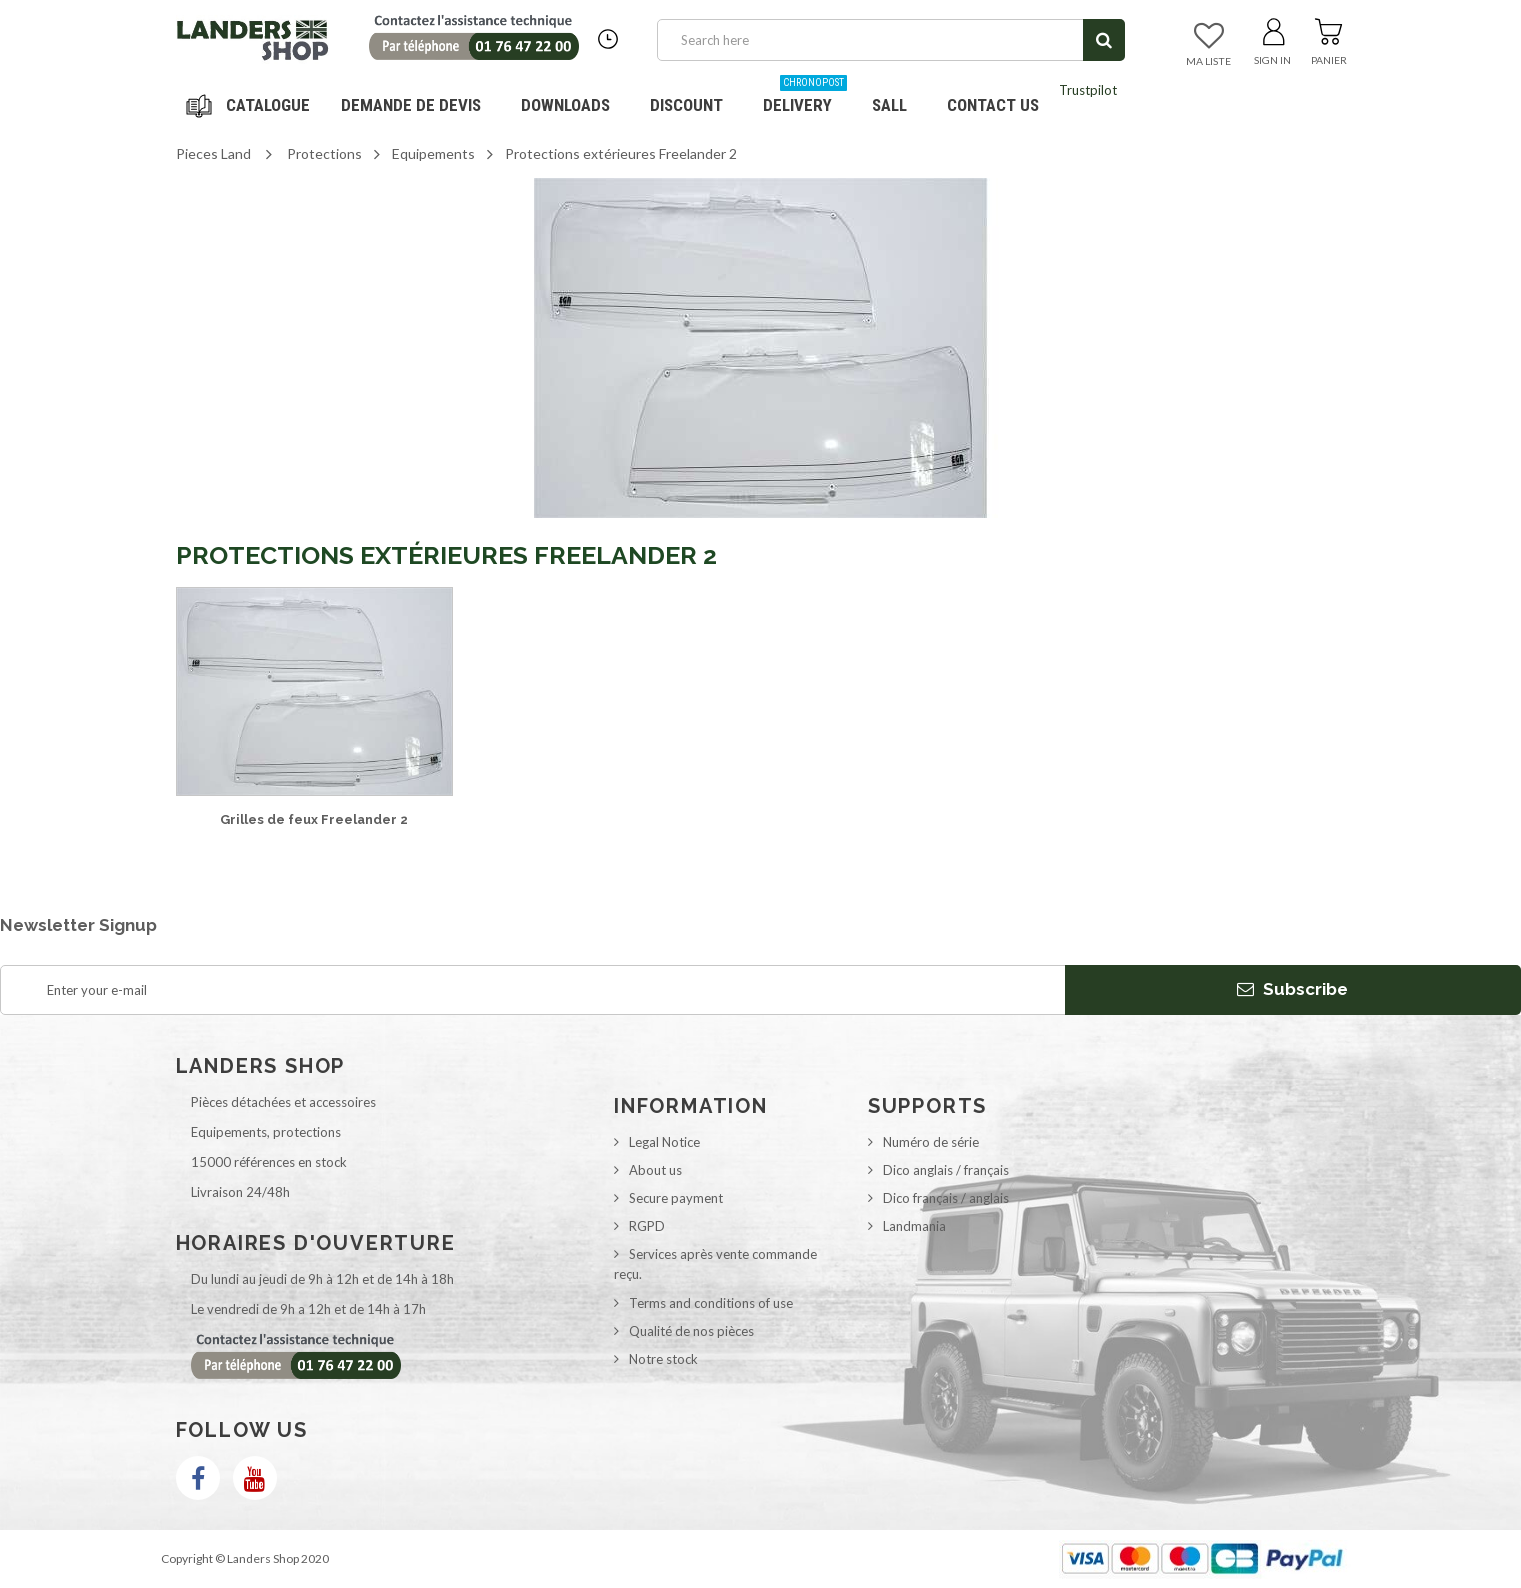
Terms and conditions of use (711, 1303)
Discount (694, 97)
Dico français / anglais (946, 1198)
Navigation (251, 105)
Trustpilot (1088, 90)
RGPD (647, 1226)
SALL (889, 105)
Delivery (805, 97)
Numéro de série (931, 1142)
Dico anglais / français (946, 1170)
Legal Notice (664, 1142)
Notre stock (663, 1359)
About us (655, 1170)
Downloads (565, 105)
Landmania (914, 1226)
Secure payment (676, 1198)
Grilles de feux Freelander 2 (314, 819)
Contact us (993, 105)
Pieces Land (213, 153)
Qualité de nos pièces (691, 1331)
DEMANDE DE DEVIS (411, 105)
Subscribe (1292, 989)
